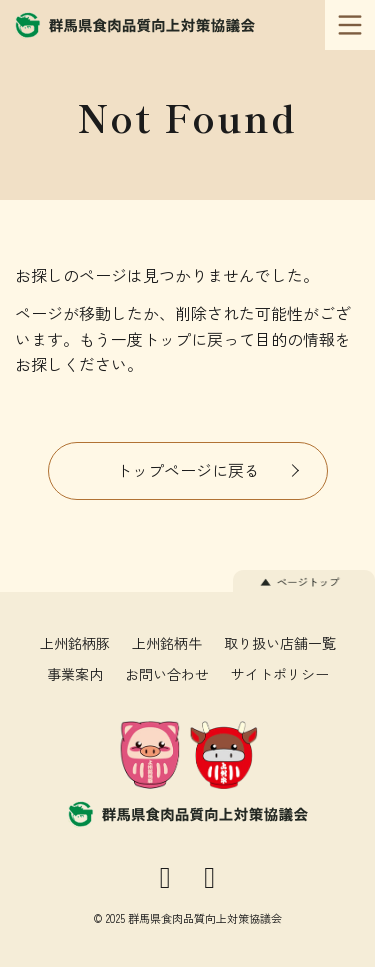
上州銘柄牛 (167, 643)
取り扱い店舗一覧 (280, 643)
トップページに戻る (188, 470)
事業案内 (75, 674)
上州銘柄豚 (75, 643)
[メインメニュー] (350, 25)
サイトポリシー (280, 674)
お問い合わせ (167, 674)
